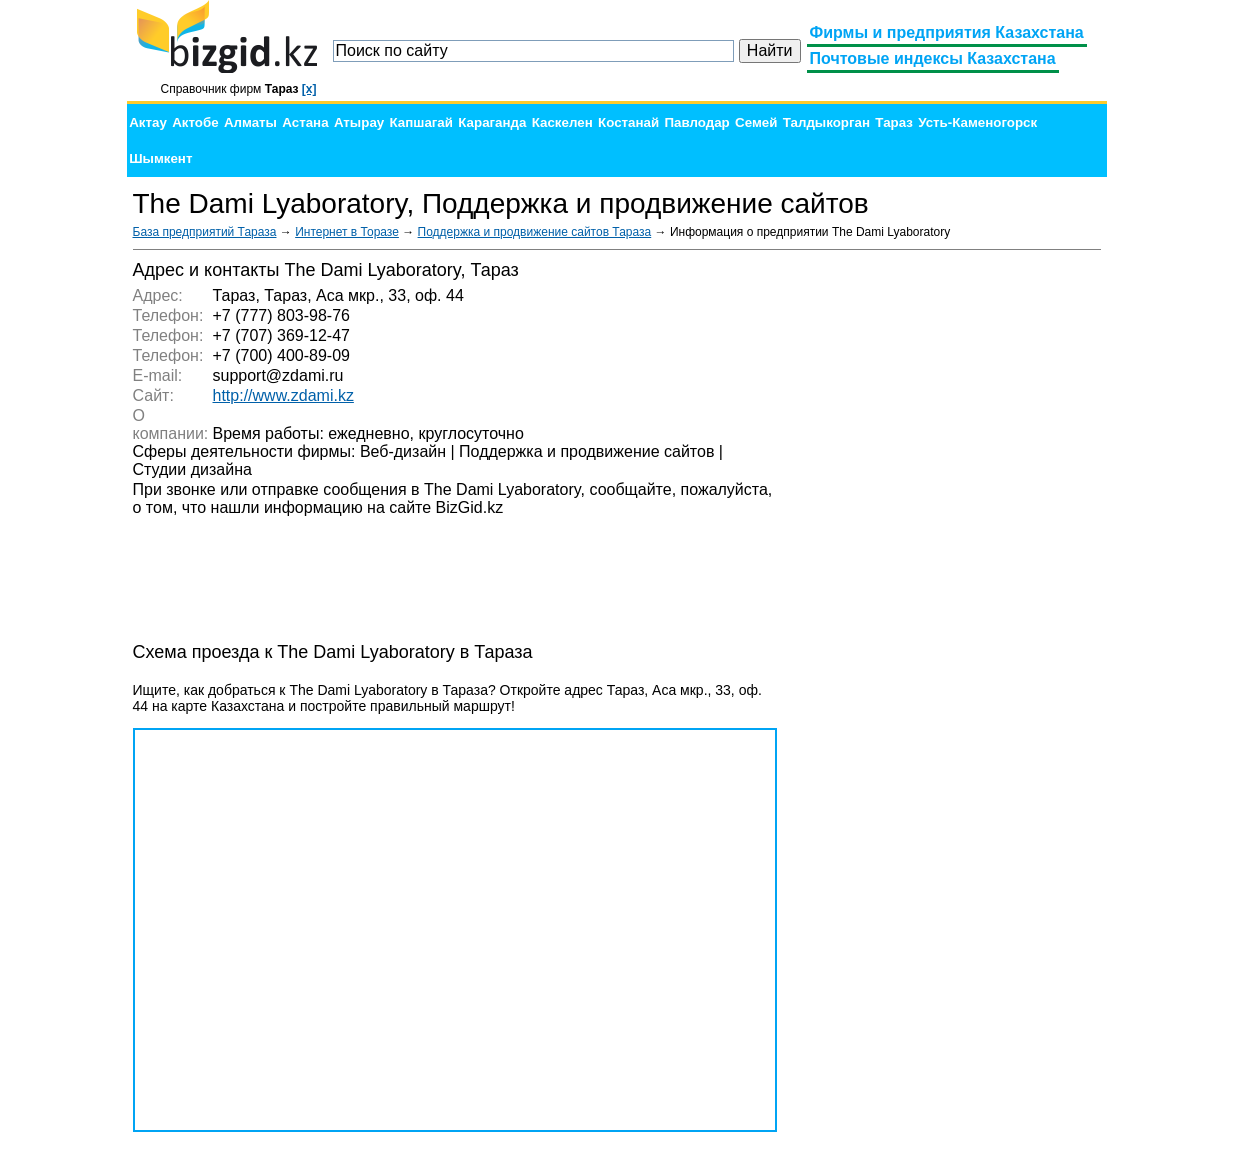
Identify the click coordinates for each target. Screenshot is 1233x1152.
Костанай (628, 122)
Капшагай (421, 122)
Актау (148, 122)
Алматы (250, 122)
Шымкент (160, 158)
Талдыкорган (826, 122)
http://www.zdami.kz (283, 395)
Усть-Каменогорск (977, 122)
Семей (756, 122)
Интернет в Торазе (347, 232)
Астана (305, 122)
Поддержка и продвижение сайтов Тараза (535, 232)
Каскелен (562, 122)
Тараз (894, 122)
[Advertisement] (951, 560)
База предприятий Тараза (205, 232)
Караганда (492, 122)
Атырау (359, 122)
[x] (309, 89)
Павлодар (696, 122)
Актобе (195, 122)
